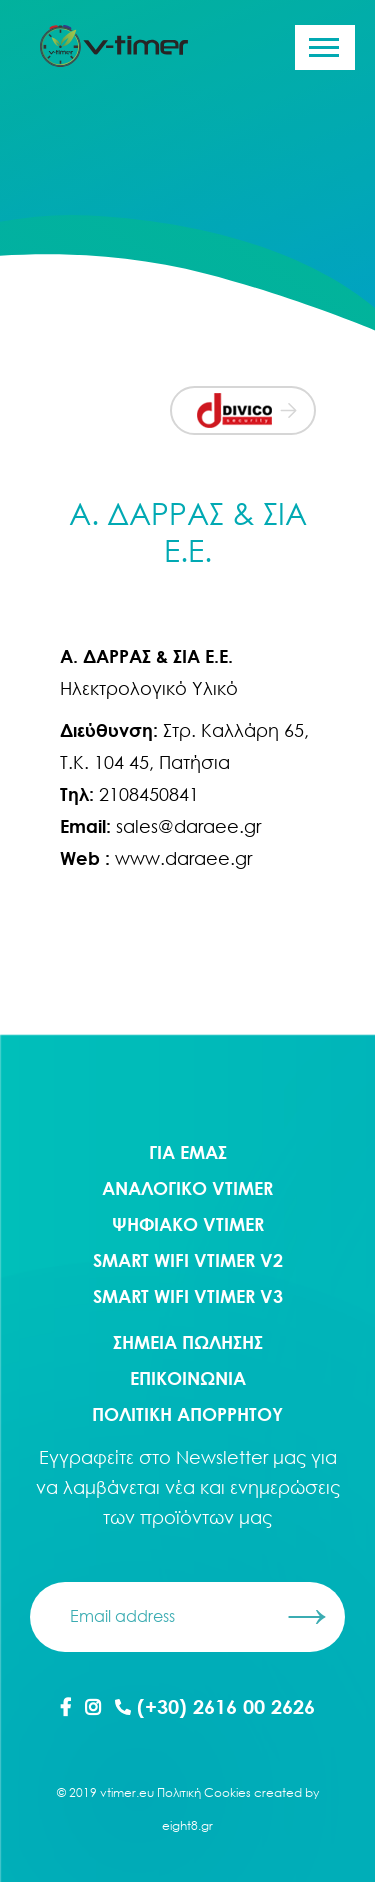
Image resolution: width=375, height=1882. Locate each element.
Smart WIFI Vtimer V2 (188, 1260)
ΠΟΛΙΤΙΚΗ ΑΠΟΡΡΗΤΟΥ (187, 1414)
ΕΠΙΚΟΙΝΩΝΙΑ (188, 1378)
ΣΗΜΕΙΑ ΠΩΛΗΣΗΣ (188, 1342)
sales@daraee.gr (188, 826)
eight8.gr (187, 1825)
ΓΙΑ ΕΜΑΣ (188, 1152)
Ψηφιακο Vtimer (188, 1224)
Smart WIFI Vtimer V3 (188, 1296)
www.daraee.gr (183, 858)
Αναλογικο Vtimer (187, 1188)
